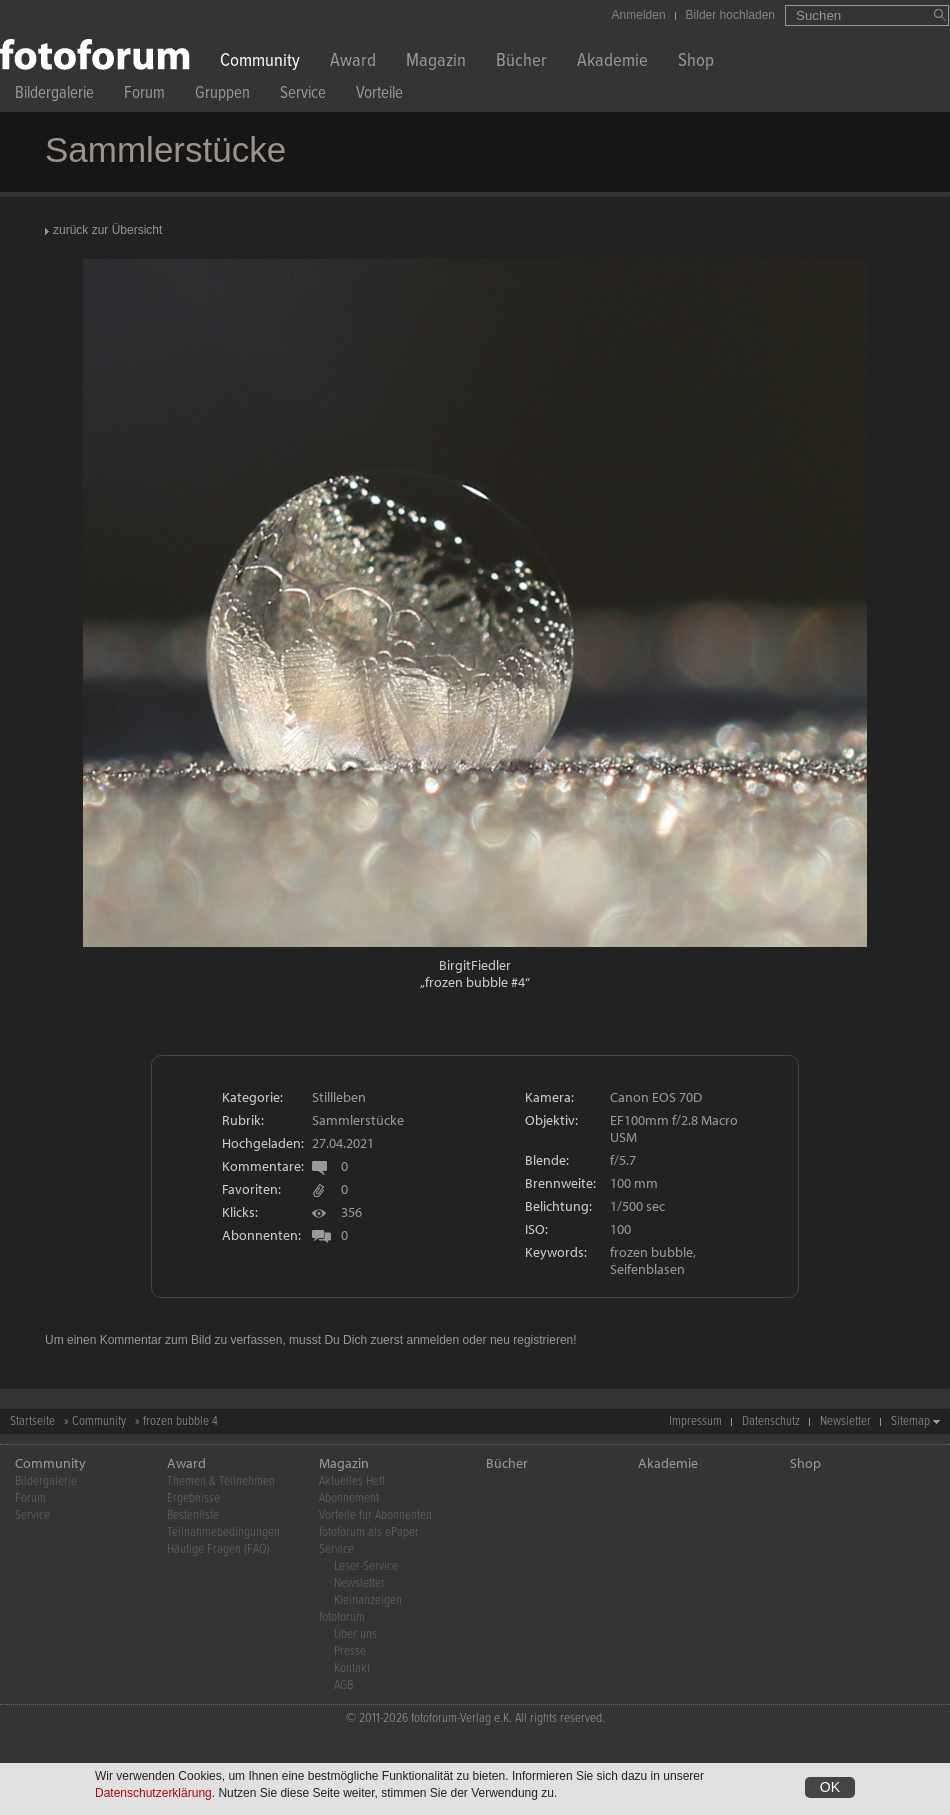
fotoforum (342, 1617)
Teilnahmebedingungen (223, 1532)
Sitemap (910, 1421)
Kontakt (352, 1668)
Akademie (612, 62)
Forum (144, 95)
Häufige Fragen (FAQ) (218, 1549)
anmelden (432, 1340)
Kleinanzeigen (368, 1600)
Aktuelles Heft (352, 1481)
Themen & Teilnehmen (221, 1481)
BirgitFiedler (475, 965)
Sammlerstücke (358, 1120)
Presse (350, 1651)
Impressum (695, 1421)
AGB (343, 1685)
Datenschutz (771, 1421)
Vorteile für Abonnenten (375, 1515)
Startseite (32, 1421)
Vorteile (379, 95)
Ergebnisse (193, 1498)
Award (353, 62)
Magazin (436, 62)
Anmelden (639, 15)
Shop (696, 62)
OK (830, 1789)
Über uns (355, 1634)
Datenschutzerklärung (153, 1795)
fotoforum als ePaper (369, 1532)
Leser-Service (366, 1566)
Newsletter (845, 1421)
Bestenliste (193, 1515)
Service (303, 95)
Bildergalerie (54, 95)
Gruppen (222, 95)
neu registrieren (531, 1340)
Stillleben (339, 1097)
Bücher (521, 62)
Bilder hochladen (730, 15)
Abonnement (349, 1498)
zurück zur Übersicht (107, 230)
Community (260, 62)
